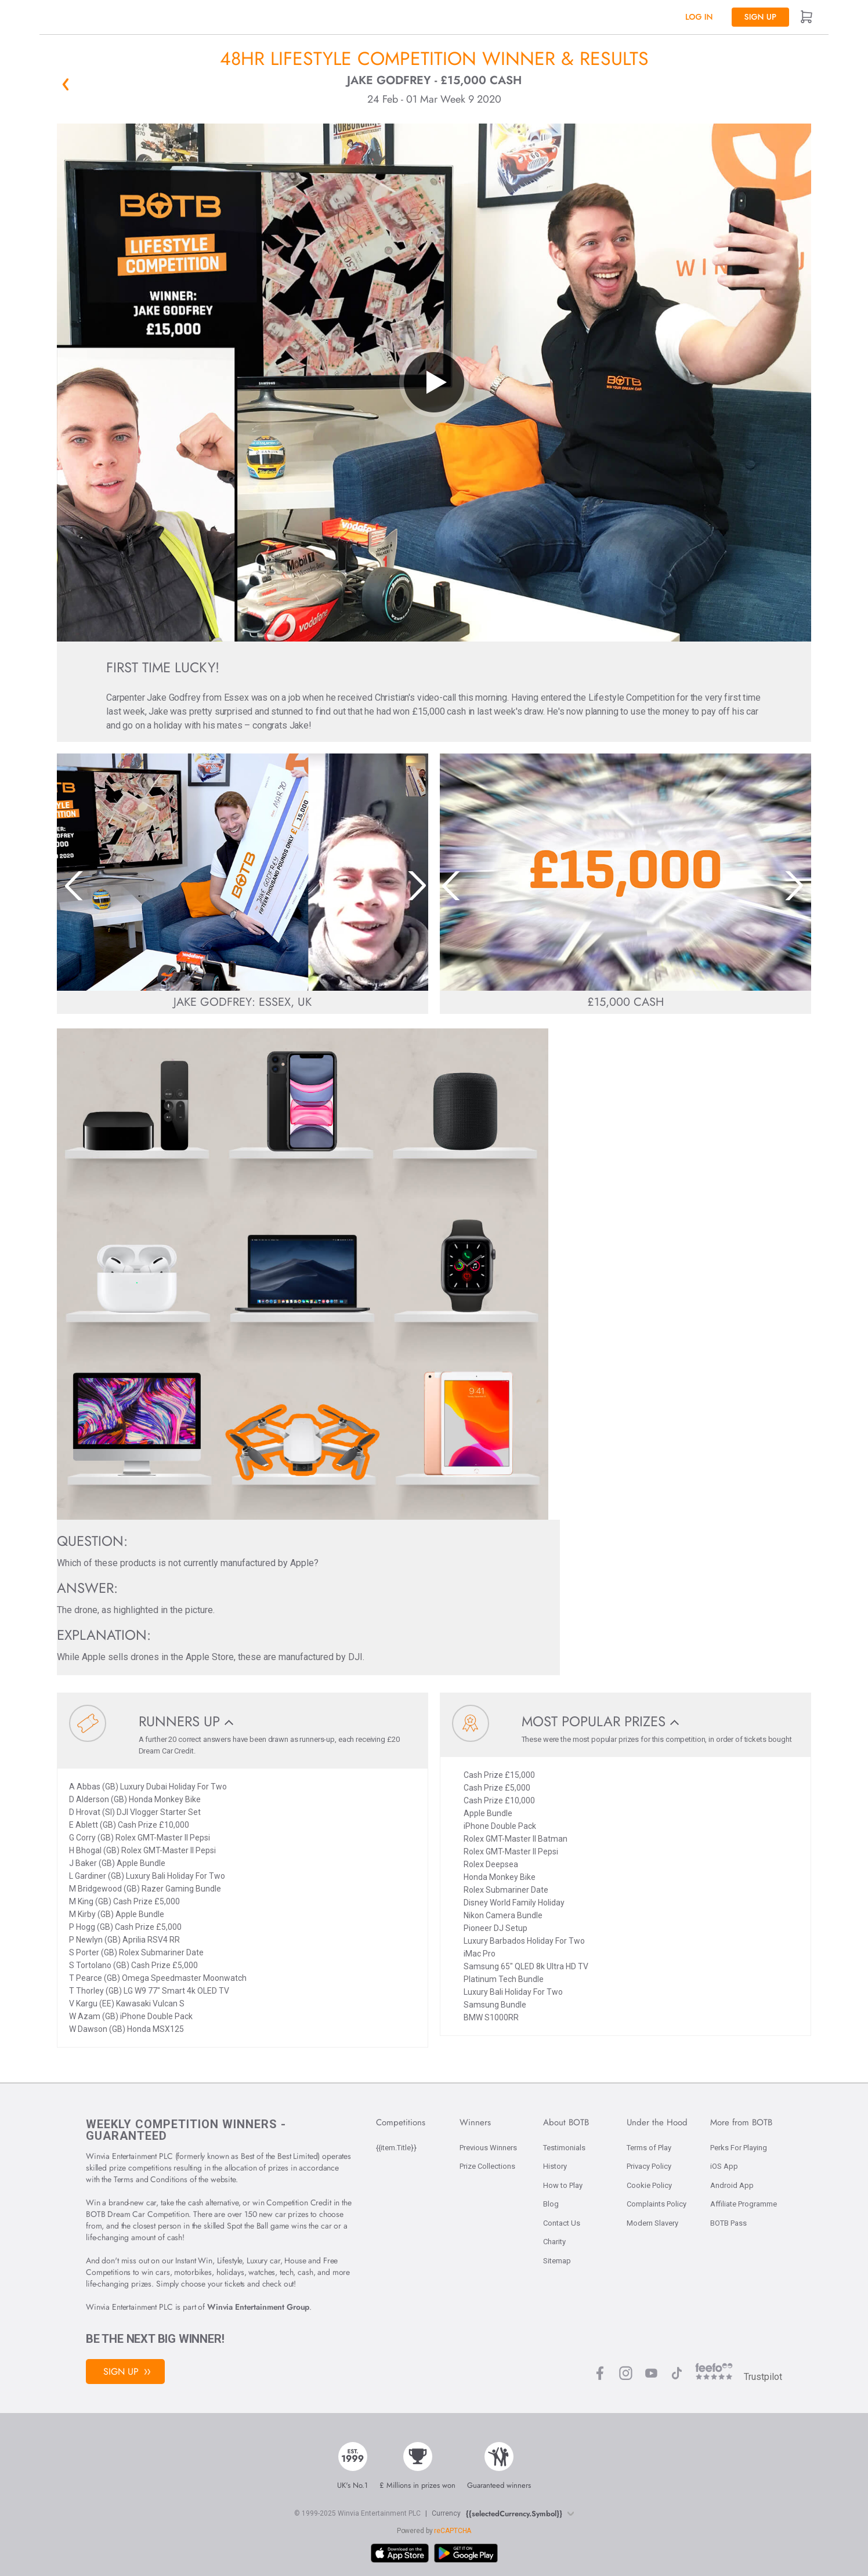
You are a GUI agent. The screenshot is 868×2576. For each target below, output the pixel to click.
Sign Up (126, 2371)
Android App (732, 2185)
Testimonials (564, 2147)
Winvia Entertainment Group (258, 2307)
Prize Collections (487, 2166)
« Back (65, 84)
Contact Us (561, 2223)
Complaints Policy (656, 2204)
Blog (551, 2204)
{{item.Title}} (396, 2147)
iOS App (724, 2166)
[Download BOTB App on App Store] (400, 2553)
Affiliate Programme (743, 2204)
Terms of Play (649, 2147)
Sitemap (557, 2260)
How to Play (563, 2185)
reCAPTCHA (452, 2531)
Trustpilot (763, 2376)
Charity (554, 2241)
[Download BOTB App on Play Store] (466, 2553)
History (555, 2166)
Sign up (760, 17)
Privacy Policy (649, 2166)
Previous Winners (488, 2147)
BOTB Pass (728, 2223)
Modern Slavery (652, 2223)
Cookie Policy (649, 2185)
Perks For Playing (738, 2147)
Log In (699, 17)
